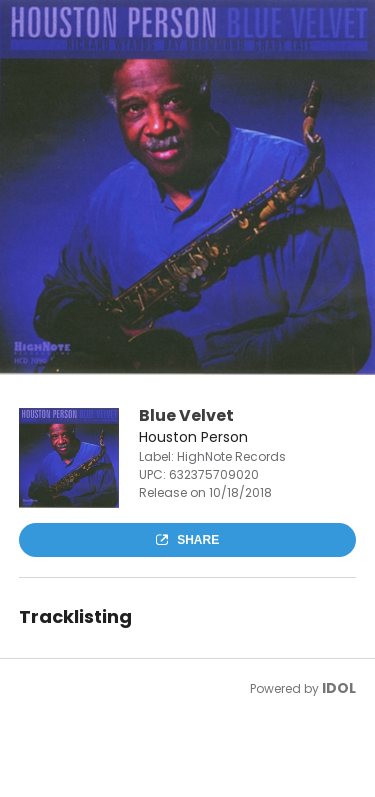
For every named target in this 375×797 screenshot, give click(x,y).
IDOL (339, 688)
